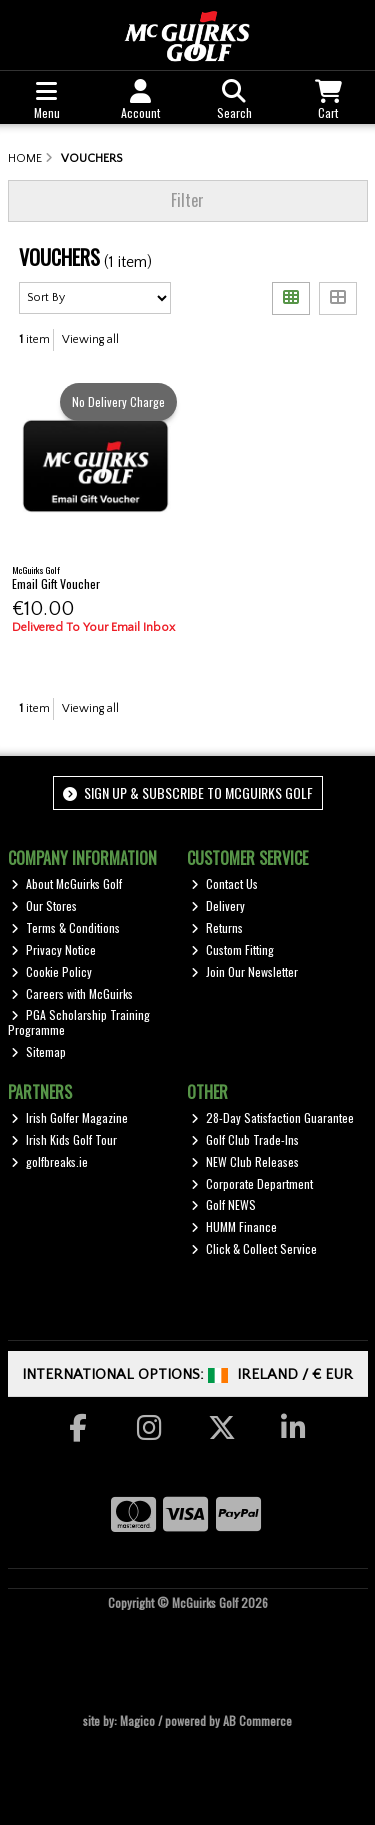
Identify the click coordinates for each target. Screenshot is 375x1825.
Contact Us (224, 883)
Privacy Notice (53, 949)
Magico (137, 1720)
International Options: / (187, 1374)
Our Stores (44, 905)
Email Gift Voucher (56, 583)
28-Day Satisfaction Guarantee (272, 1117)
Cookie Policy (51, 971)
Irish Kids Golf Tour (64, 1139)
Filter (187, 200)
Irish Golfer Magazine (69, 1117)
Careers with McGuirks (72, 993)
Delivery (218, 905)
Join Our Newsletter (244, 971)
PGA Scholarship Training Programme (79, 1021)
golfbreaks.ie (49, 1161)
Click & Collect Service (254, 1248)
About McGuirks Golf (66, 883)
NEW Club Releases (245, 1161)
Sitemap (38, 1051)
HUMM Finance (234, 1226)
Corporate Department (252, 1183)
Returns (217, 927)
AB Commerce (257, 1720)
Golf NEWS (223, 1204)
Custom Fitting (232, 949)
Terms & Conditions (65, 927)
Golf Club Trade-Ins (245, 1139)
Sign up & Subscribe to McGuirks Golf (188, 792)
